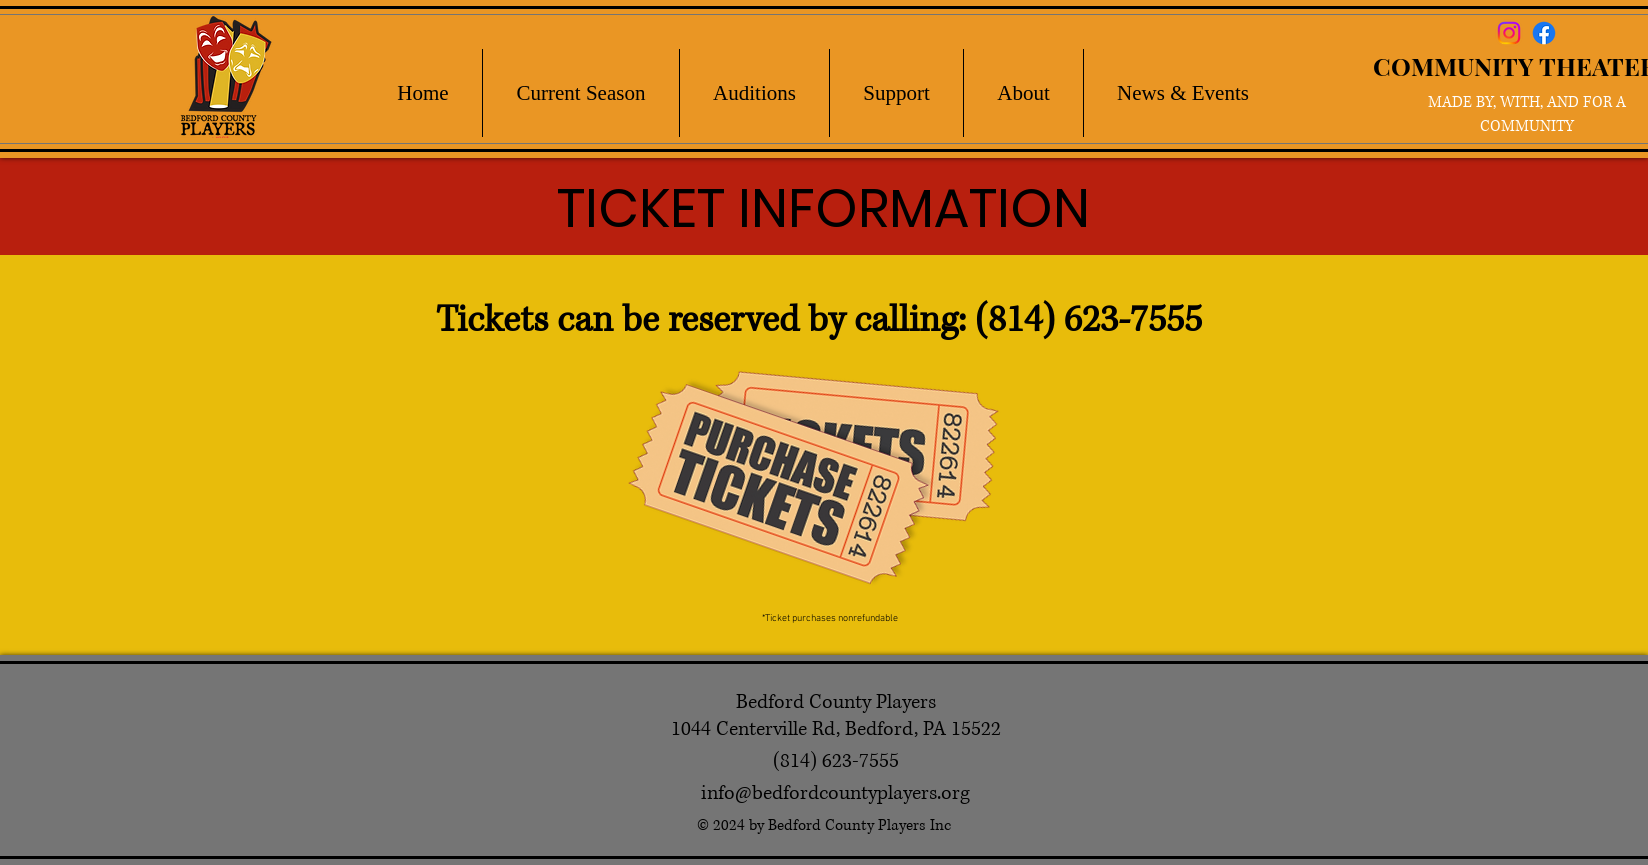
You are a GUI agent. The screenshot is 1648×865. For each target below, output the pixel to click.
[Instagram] (1509, 33)
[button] (581, 93)
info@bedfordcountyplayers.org (835, 793)
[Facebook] (1544, 33)
